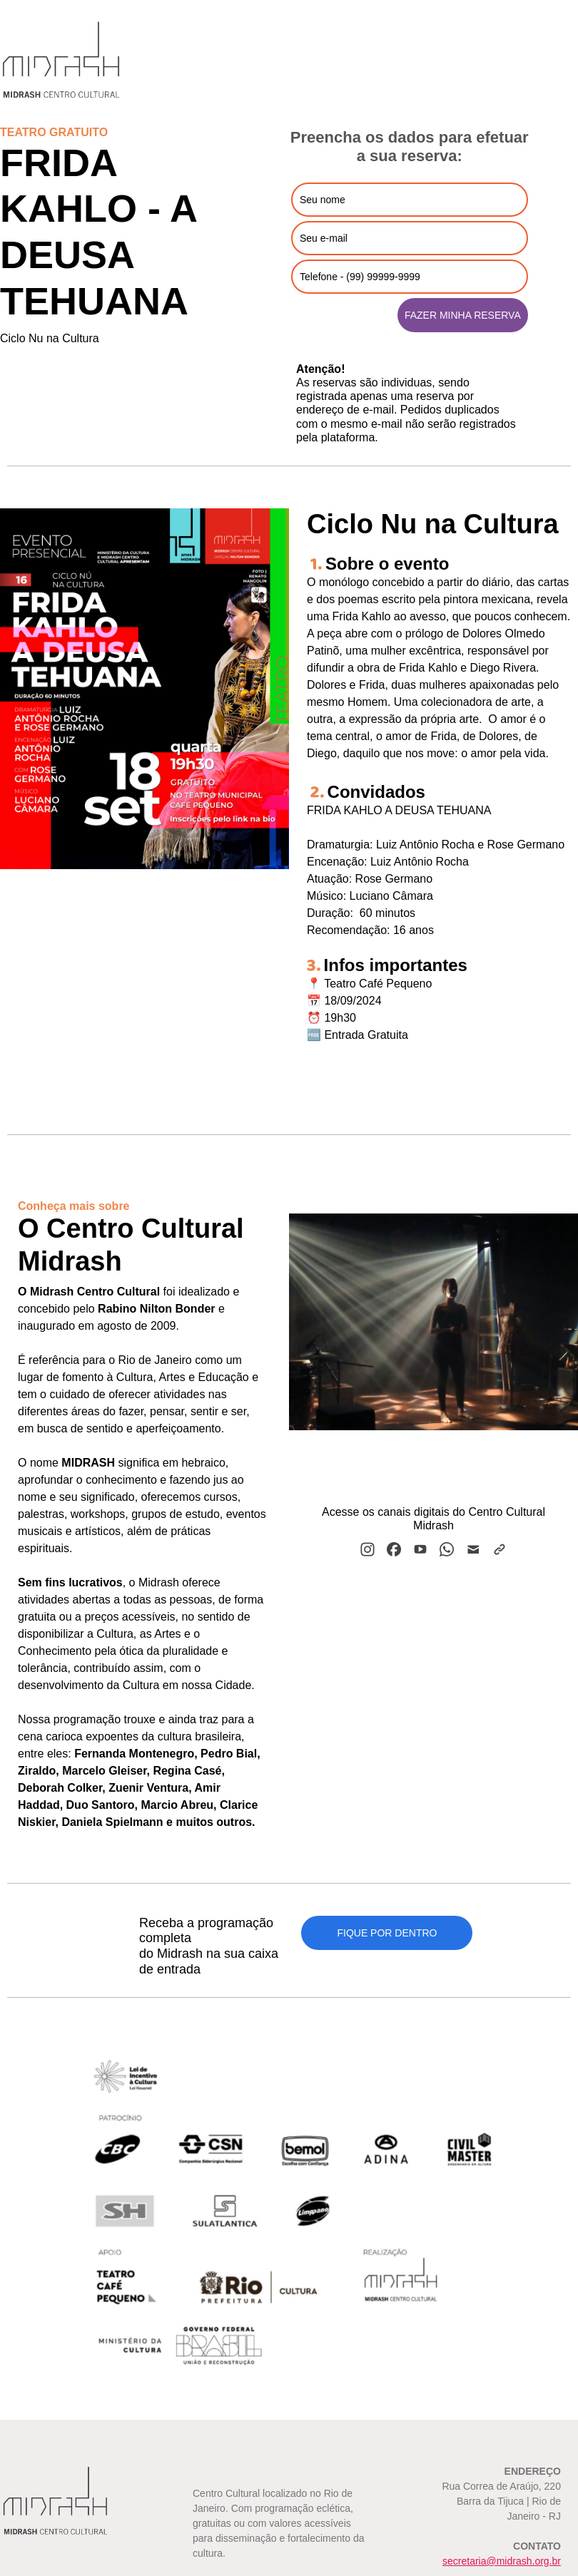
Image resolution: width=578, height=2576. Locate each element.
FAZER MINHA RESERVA (463, 315)
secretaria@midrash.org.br (501, 2561)
